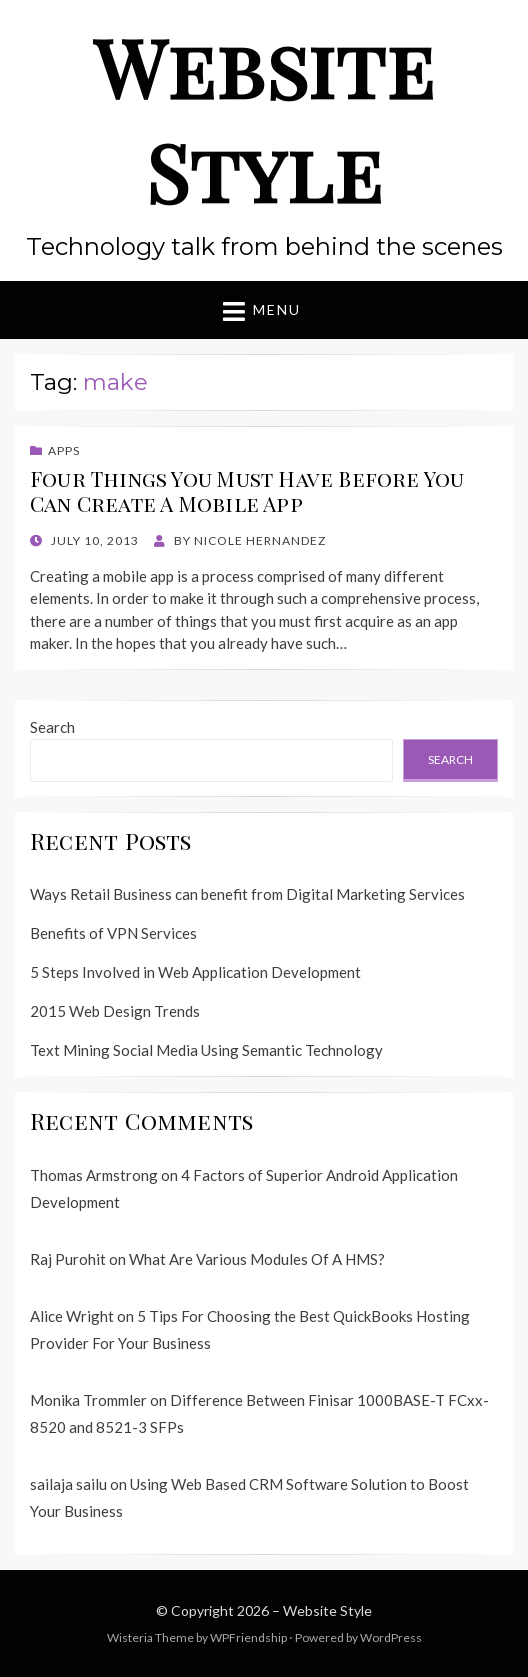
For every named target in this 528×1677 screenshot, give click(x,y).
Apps (64, 450)
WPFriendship (248, 1637)
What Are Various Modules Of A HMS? (257, 1259)
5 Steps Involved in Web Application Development (195, 972)
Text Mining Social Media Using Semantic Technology (206, 1050)
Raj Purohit (68, 1259)
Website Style (264, 118)
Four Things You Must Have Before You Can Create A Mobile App (247, 490)
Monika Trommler (88, 1400)
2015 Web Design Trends (115, 1011)
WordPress (391, 1637)
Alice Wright (72, 1316)
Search (52, 727)
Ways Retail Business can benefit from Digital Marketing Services (247, 894)
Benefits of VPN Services (113, 933)
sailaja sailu (68, 1484)
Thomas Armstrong (94, 1175)
